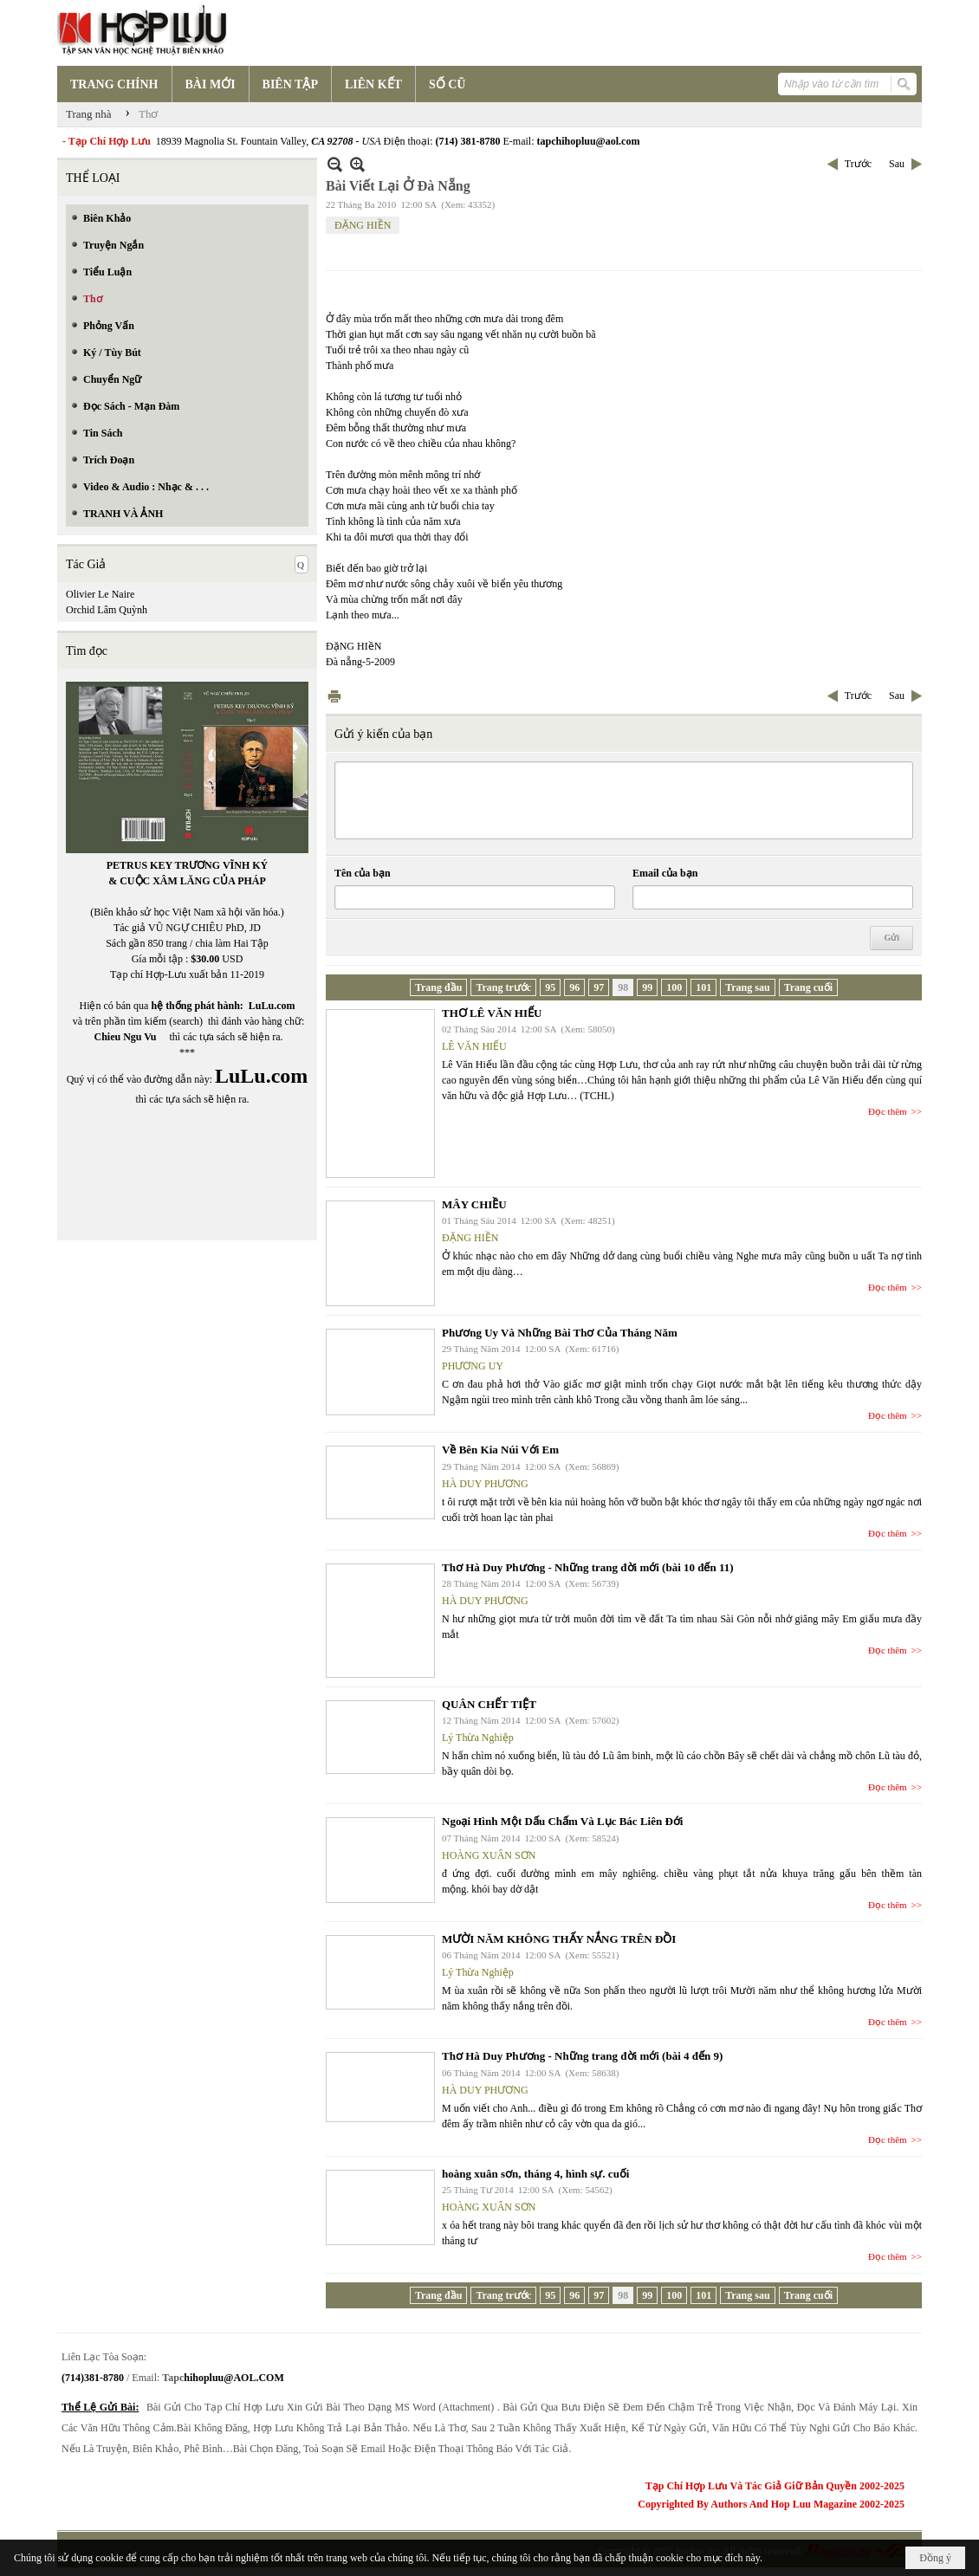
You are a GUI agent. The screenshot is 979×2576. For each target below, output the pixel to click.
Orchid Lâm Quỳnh (106, 610)
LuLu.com (272, 1006)
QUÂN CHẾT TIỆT (489, 1704)
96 (574, 987)
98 (623, 987)
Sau (896, 164)
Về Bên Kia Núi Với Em (500, 1449)
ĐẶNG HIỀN (362, 225)
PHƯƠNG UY (472, 1366)
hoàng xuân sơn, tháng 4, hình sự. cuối (535, 2173)
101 (703, 987)
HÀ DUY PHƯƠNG (485, 1484)
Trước (858, 164)
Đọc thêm (887, 1111)
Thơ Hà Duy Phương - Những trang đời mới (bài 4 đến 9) (582, 2055)
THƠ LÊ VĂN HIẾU (491, 1012)
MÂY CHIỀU (474, 1204)
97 (598, 987)
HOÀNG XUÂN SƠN (488, 1855)
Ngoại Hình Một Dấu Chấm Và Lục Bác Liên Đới (562, 1821)
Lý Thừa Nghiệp (478, 1737)
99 (647, 987)
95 (550, 987)
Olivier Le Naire (100, 594)
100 (674, 987)
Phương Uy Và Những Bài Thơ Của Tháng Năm (560, 1332)
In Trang (334, 696)
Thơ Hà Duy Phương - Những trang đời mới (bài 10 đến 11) (588, 1567)
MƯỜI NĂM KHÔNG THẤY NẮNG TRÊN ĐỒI (559, 1938)
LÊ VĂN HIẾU (474, 1046)
